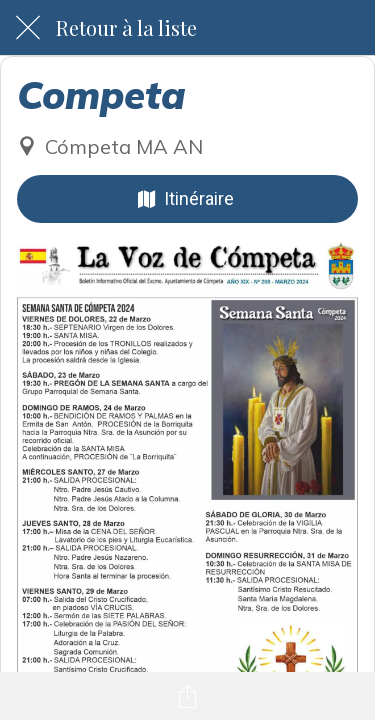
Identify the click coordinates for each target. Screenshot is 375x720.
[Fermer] (28, 28)
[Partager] (188, 696)
